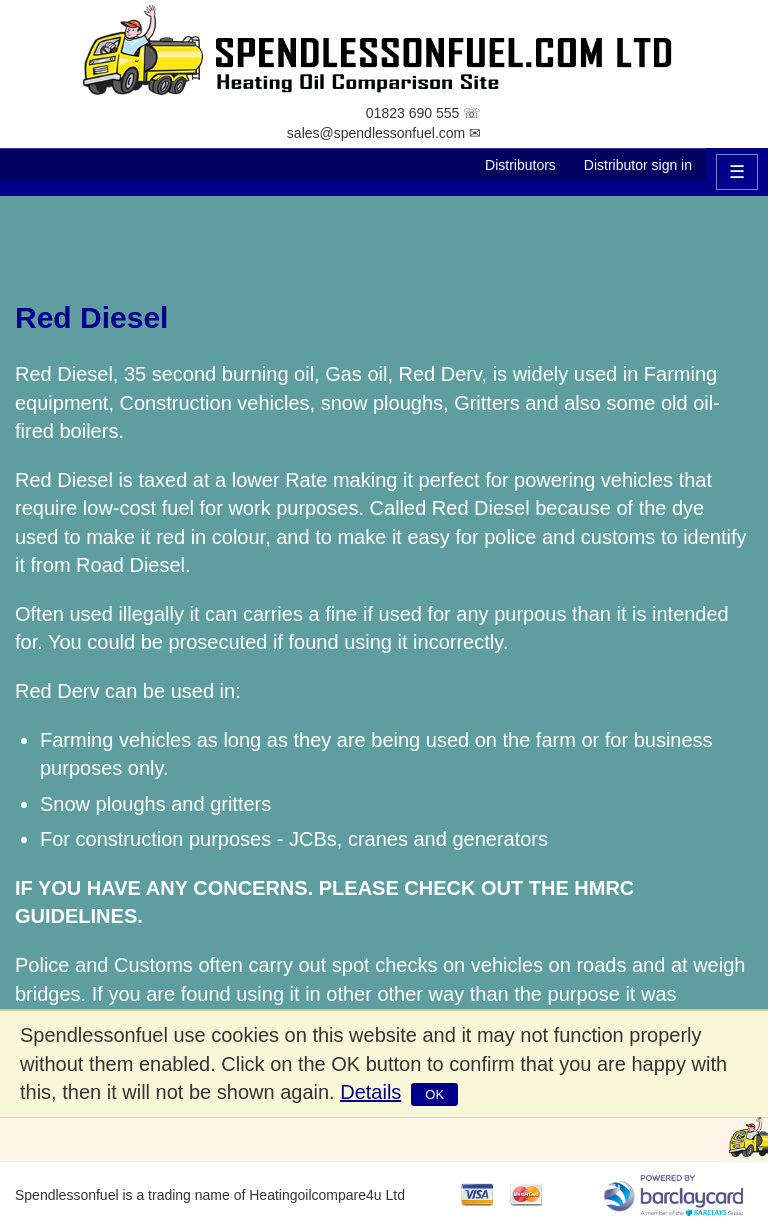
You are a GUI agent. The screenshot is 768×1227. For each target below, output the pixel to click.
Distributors (520, 165)
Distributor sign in (638, 165)
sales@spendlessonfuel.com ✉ (384, 133)
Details (370, 1092)
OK (434, 1094)
